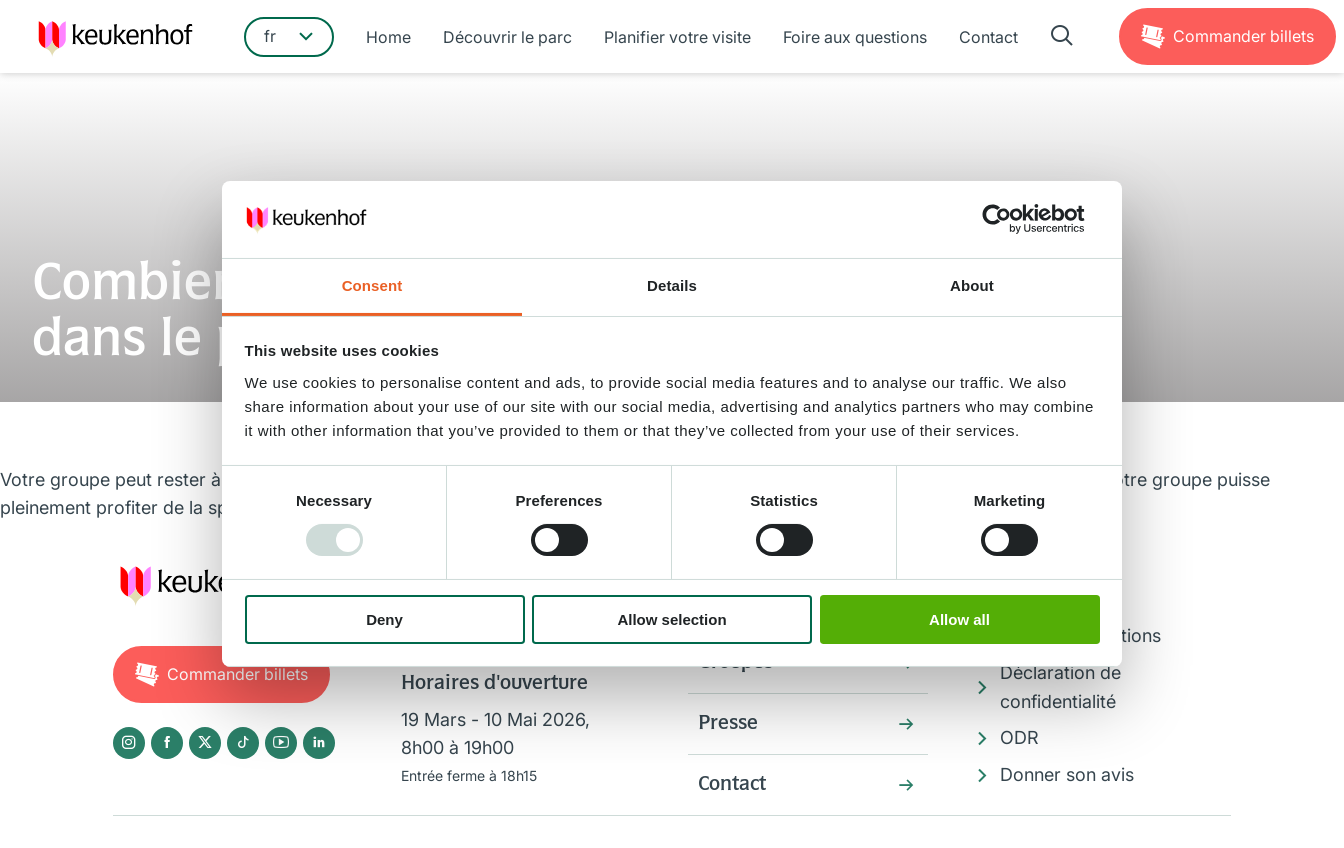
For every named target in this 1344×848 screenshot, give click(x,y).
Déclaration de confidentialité (1060, 687)
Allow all (959, 619)
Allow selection (671, 619)
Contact (988, 37)
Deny (384, 619)
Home (388, 37)
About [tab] (972, 285)
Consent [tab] (372, 285)
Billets (1243, 36)
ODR (1019, 737)
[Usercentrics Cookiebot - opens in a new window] (1012, 219)
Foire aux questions (855, 37)
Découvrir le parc (507, 37)
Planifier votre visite (677, 37)
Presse (728, 724)
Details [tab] (672, 285)
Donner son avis (1067, 774)
